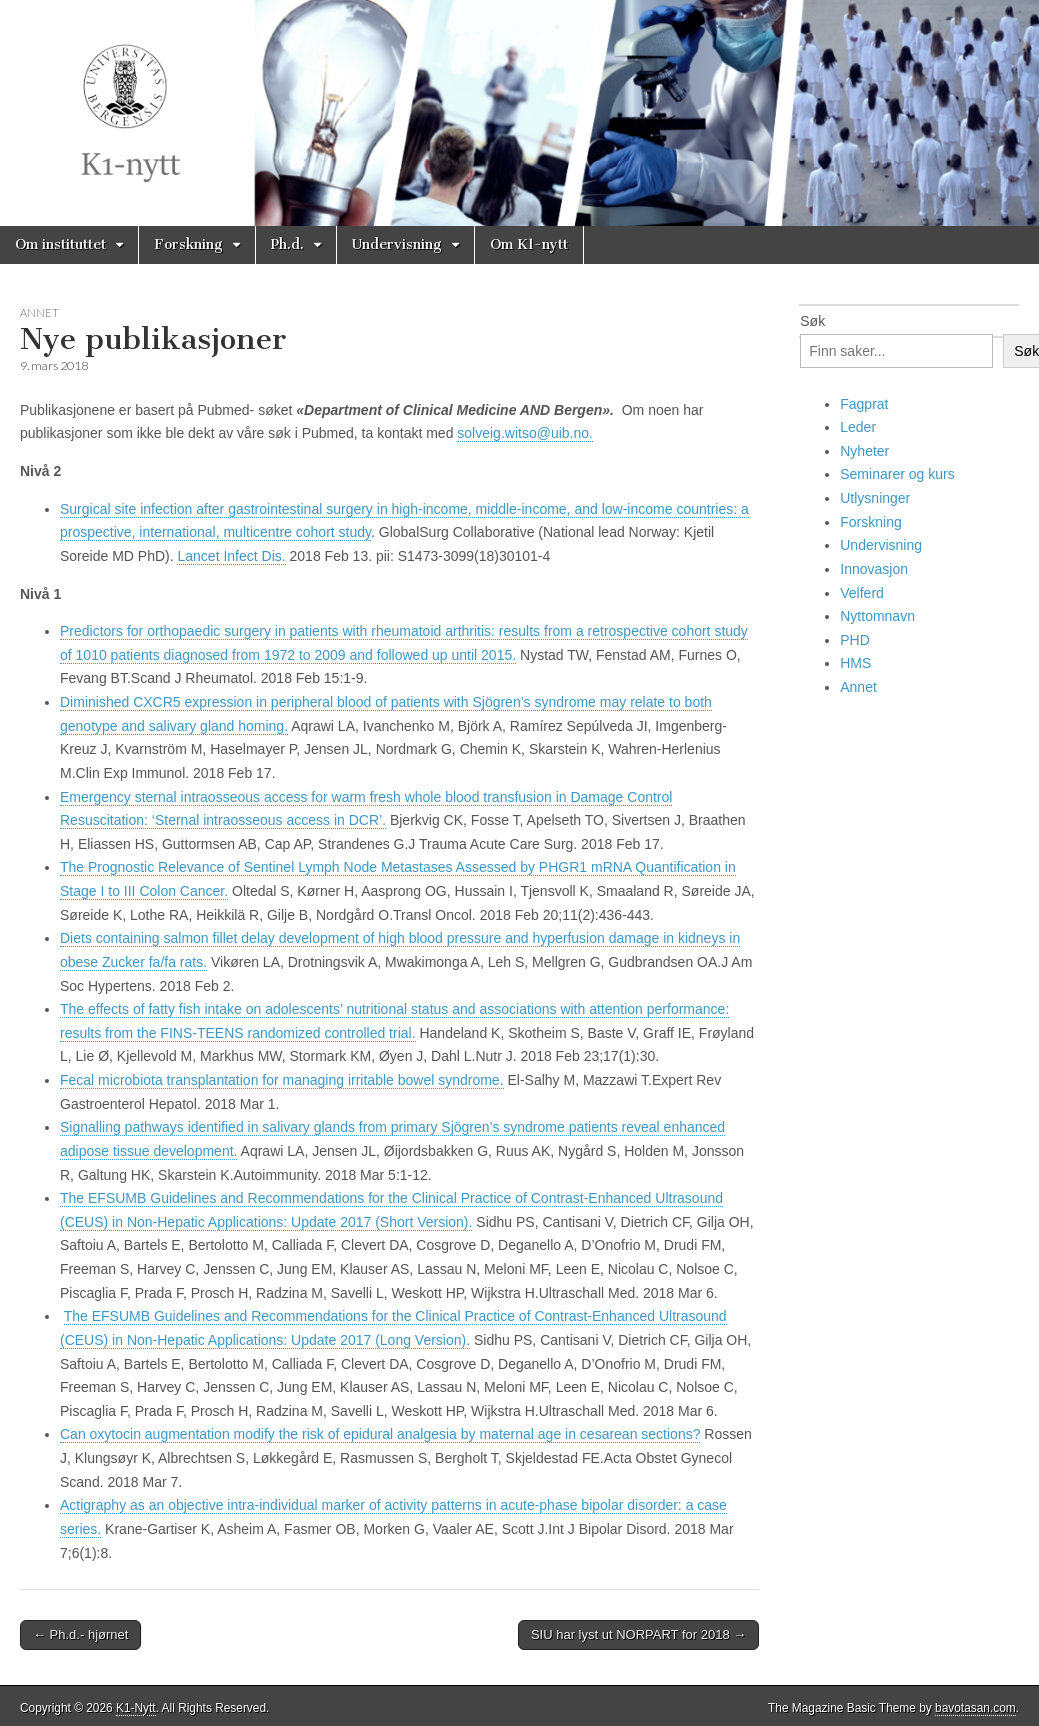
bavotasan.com (975, 1708)
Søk (812, 321)
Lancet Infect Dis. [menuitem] (231, 556)
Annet (39, 312)
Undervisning (397, 244)
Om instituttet (60, 244)
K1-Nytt (136, 1708)
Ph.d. (287, 244)
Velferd (862, 593)
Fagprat (864, 404)
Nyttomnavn (877, 616)
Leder (858, 427)
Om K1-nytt (529, 244)
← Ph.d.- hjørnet (80, 1634)
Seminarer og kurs (897, 474)
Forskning (188, 244)
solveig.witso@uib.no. (525, 433)
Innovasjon (874, 569)
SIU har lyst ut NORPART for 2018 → (638, 1634)
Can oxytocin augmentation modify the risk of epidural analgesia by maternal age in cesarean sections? (380, 1434)
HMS (855, 663)
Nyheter (864, 451)
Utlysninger (875, 498)
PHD (855, 640)
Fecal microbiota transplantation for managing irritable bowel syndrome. (282, 1080)
